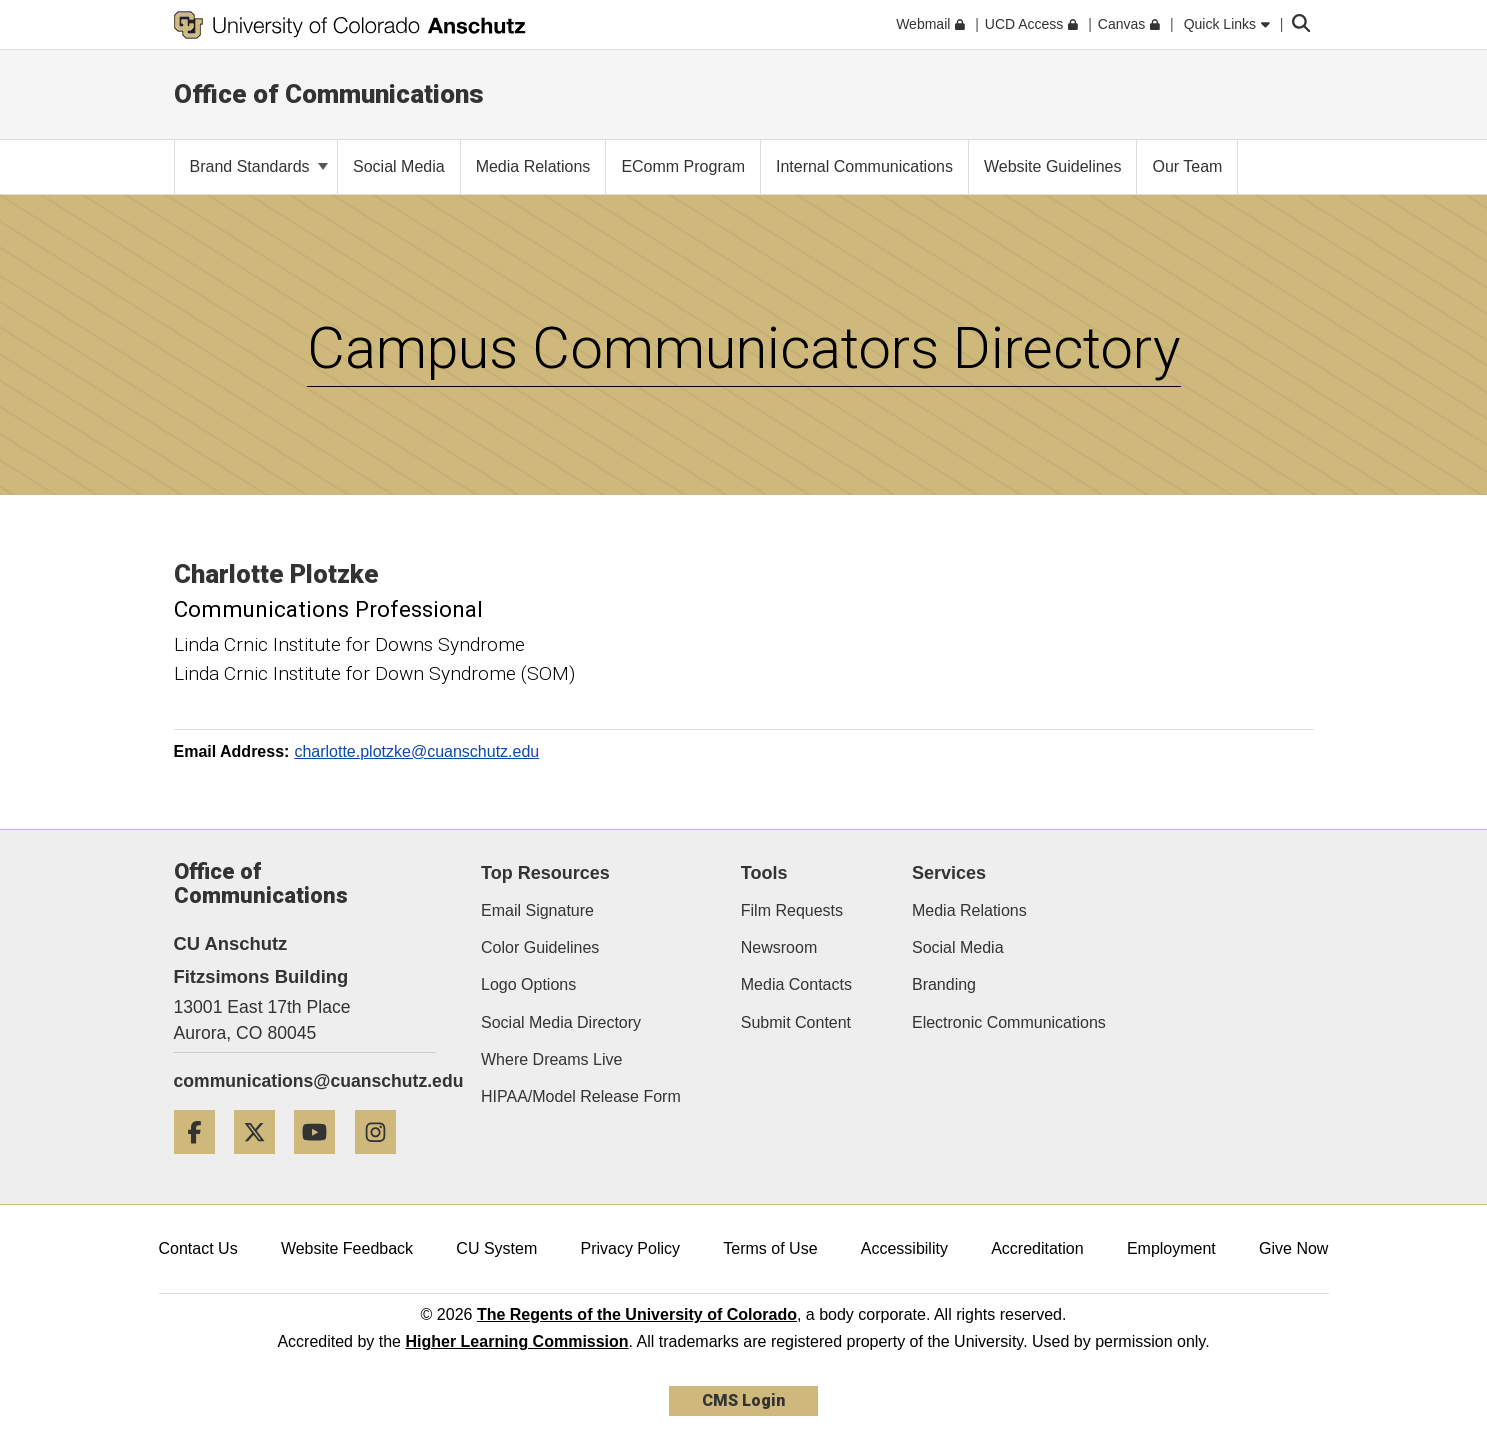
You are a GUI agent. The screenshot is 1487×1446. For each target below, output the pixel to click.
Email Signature (537, 910)
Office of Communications (329, 94)
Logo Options (528, 984)
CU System (496, 1248)
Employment (1171, 1248)
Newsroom (779, 947)
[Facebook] (202, 1161)
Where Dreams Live (551, 1059)
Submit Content (796, 1022)
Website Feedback (347, 1248)
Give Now (1293, 1248)
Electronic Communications (1009, 1022)
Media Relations (969, 910)
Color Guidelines (540, 947)
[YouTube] (322, 1161)
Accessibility (904, 1248)
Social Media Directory (561, 1022)
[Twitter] (262, 1161)
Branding (944, 984)
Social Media (958, 947)
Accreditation (1037, 1248)
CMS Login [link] (743, 1400)
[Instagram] (383, 1161)
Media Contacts (796, 984)
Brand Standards (259, 166)
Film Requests (792, 910)
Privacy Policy (630, 1248)
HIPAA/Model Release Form (581, 1096)
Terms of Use (770, 1248)
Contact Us (198, 1248)
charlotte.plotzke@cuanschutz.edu (416, 751)
